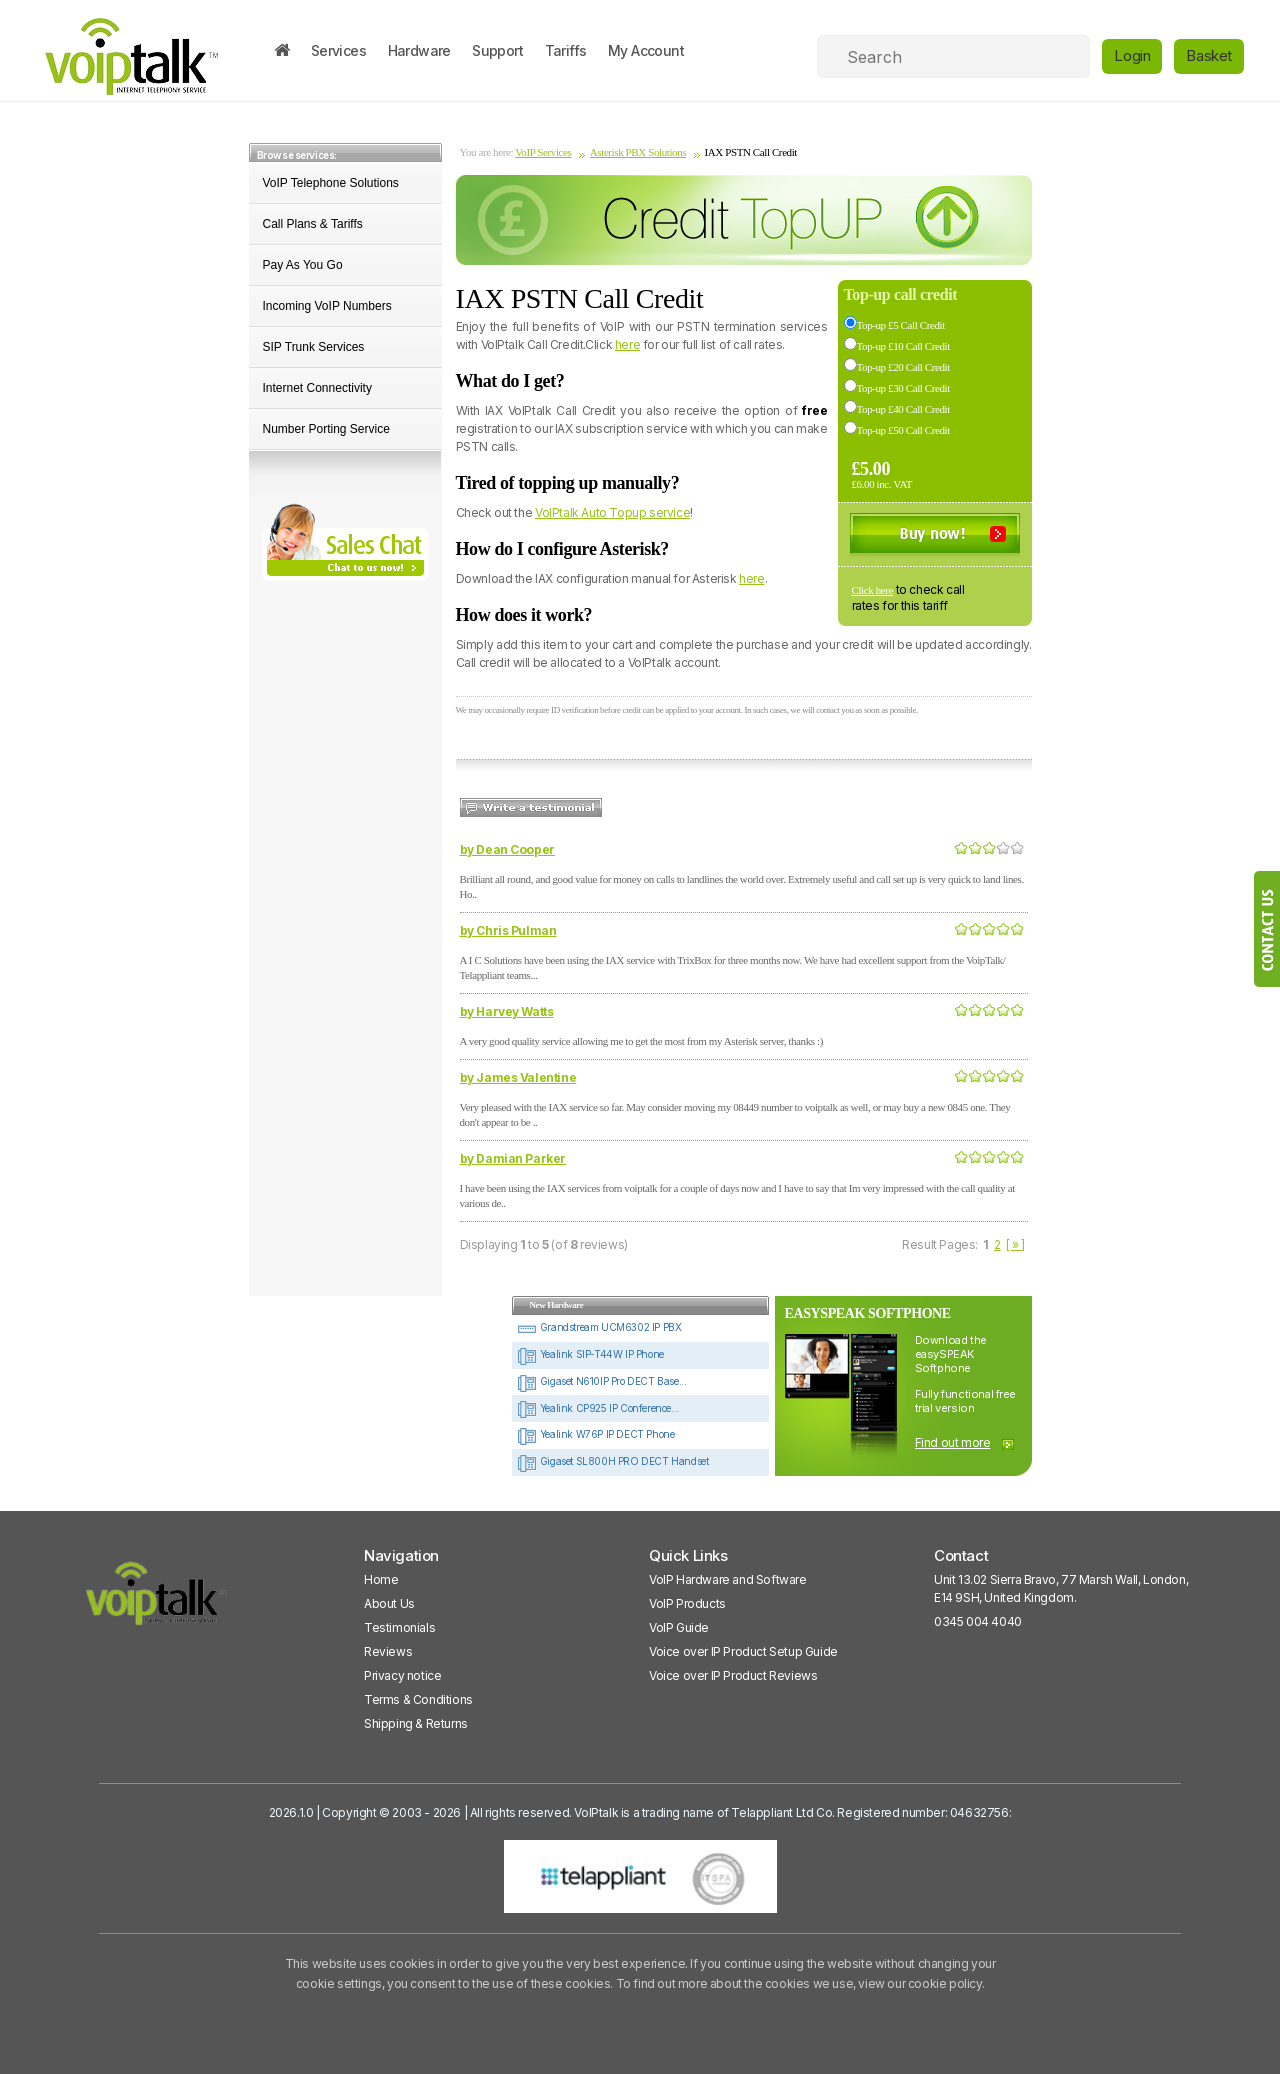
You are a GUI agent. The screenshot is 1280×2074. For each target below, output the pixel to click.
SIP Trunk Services (314, 347)
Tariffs (566, 50)
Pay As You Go (303, 265)
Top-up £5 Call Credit (901, 325)
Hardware (419, 50)
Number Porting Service (326, 429)
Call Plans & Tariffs (313, 224)
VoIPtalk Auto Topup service (612, 512)
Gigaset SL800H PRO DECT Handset (612, 1461)
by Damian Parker (513, 1158)
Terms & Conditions (418, 1699)
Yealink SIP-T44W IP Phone (590, 1354)
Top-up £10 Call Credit (903, 346)
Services (338, 50)
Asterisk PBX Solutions (638, 152)
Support (497, 50)
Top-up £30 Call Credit (903, 388)
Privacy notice (402, 1675)
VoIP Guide (679, 1627)
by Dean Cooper (507, 849)
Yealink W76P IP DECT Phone (595, 1434)
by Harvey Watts (507, 1011)
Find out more (953, 1442)
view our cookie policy (919, 1983)
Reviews (388, 1651)
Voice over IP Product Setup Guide (743, 1651)
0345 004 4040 (978, 1621)
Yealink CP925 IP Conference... (598, 1408)
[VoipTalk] (157, 1602)
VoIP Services (543, 152)
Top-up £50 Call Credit (903, 430)
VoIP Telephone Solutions (331, 183)
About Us (389, 1603)
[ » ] (1015, 1244)
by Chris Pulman (508, 930)
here (627, 344)
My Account (646, 50)
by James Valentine (518, 1077)
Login (1132, 55)
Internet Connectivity (317, 388)
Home (381, 1579)
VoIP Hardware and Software (728, 1579)
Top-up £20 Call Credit (903, 367)
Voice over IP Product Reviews (733, 1675)
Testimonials (399, 1627)
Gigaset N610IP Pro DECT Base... (601, 1381)
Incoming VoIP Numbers (327, 306)
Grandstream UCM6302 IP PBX (599, 1327)
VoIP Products (687, 1603)
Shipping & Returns (416, 1723)
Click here (873, 590)
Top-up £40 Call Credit (903, 409)
